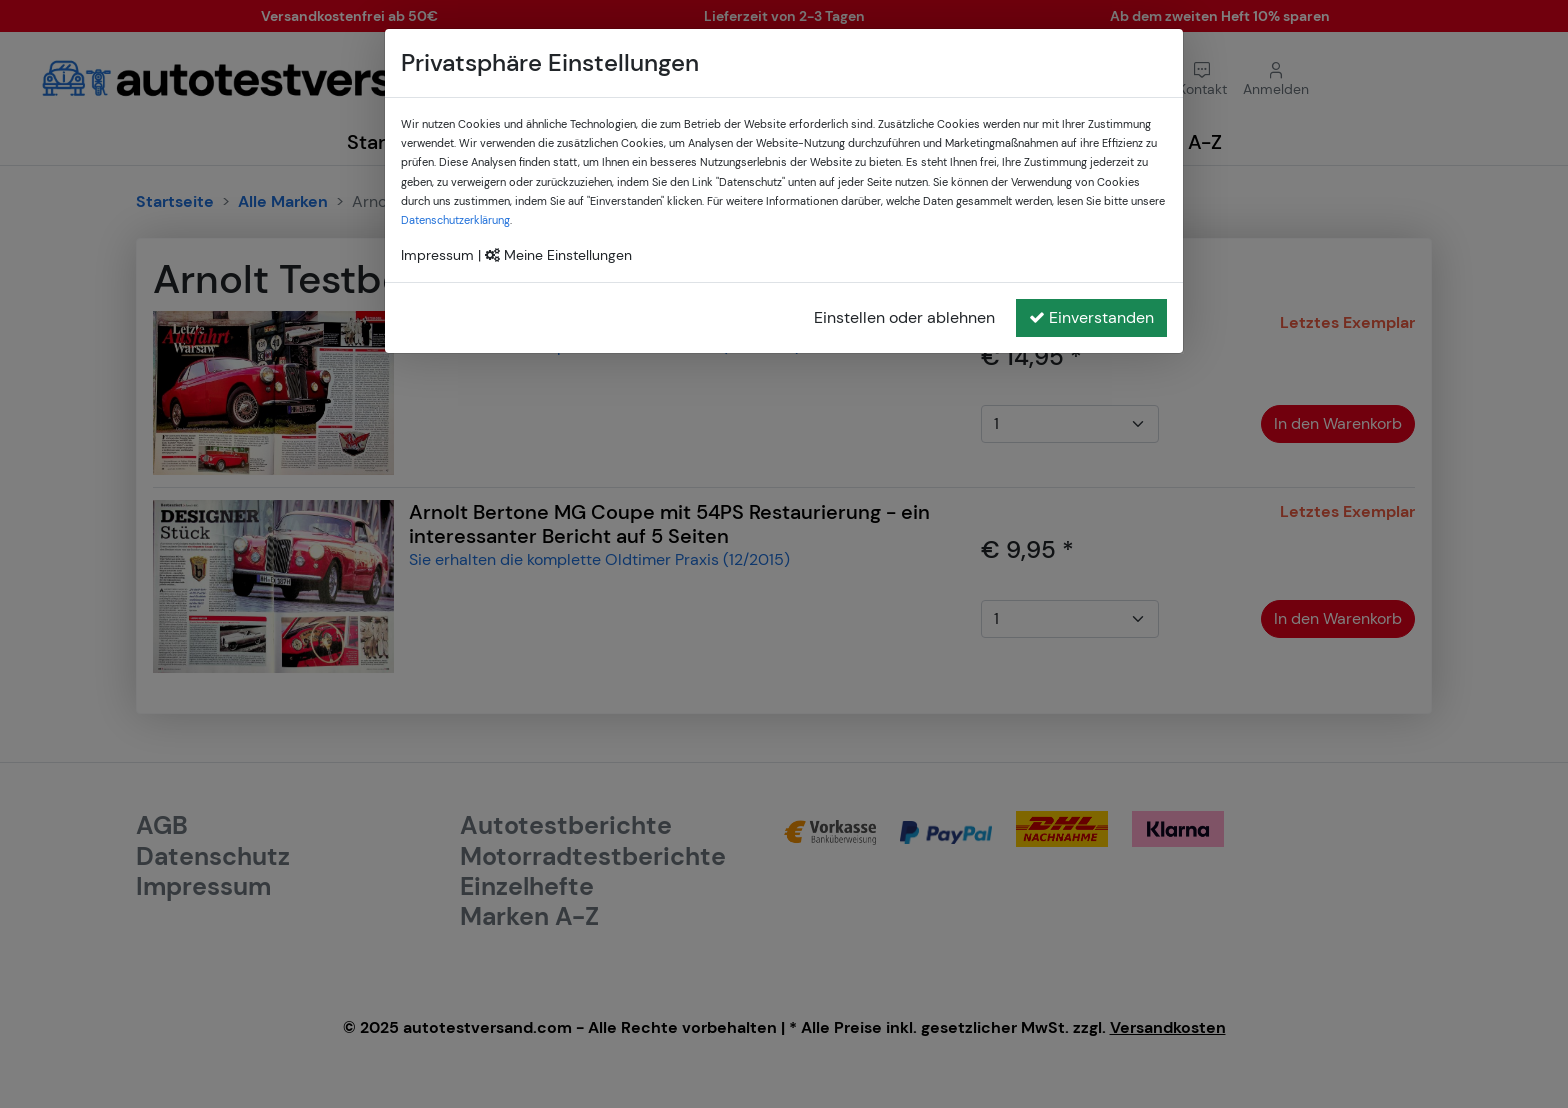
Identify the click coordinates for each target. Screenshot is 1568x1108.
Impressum (437, 255)
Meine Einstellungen (558, 255)
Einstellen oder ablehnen (904, 317)
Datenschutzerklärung (455, 220)
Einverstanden (1091, 317)
